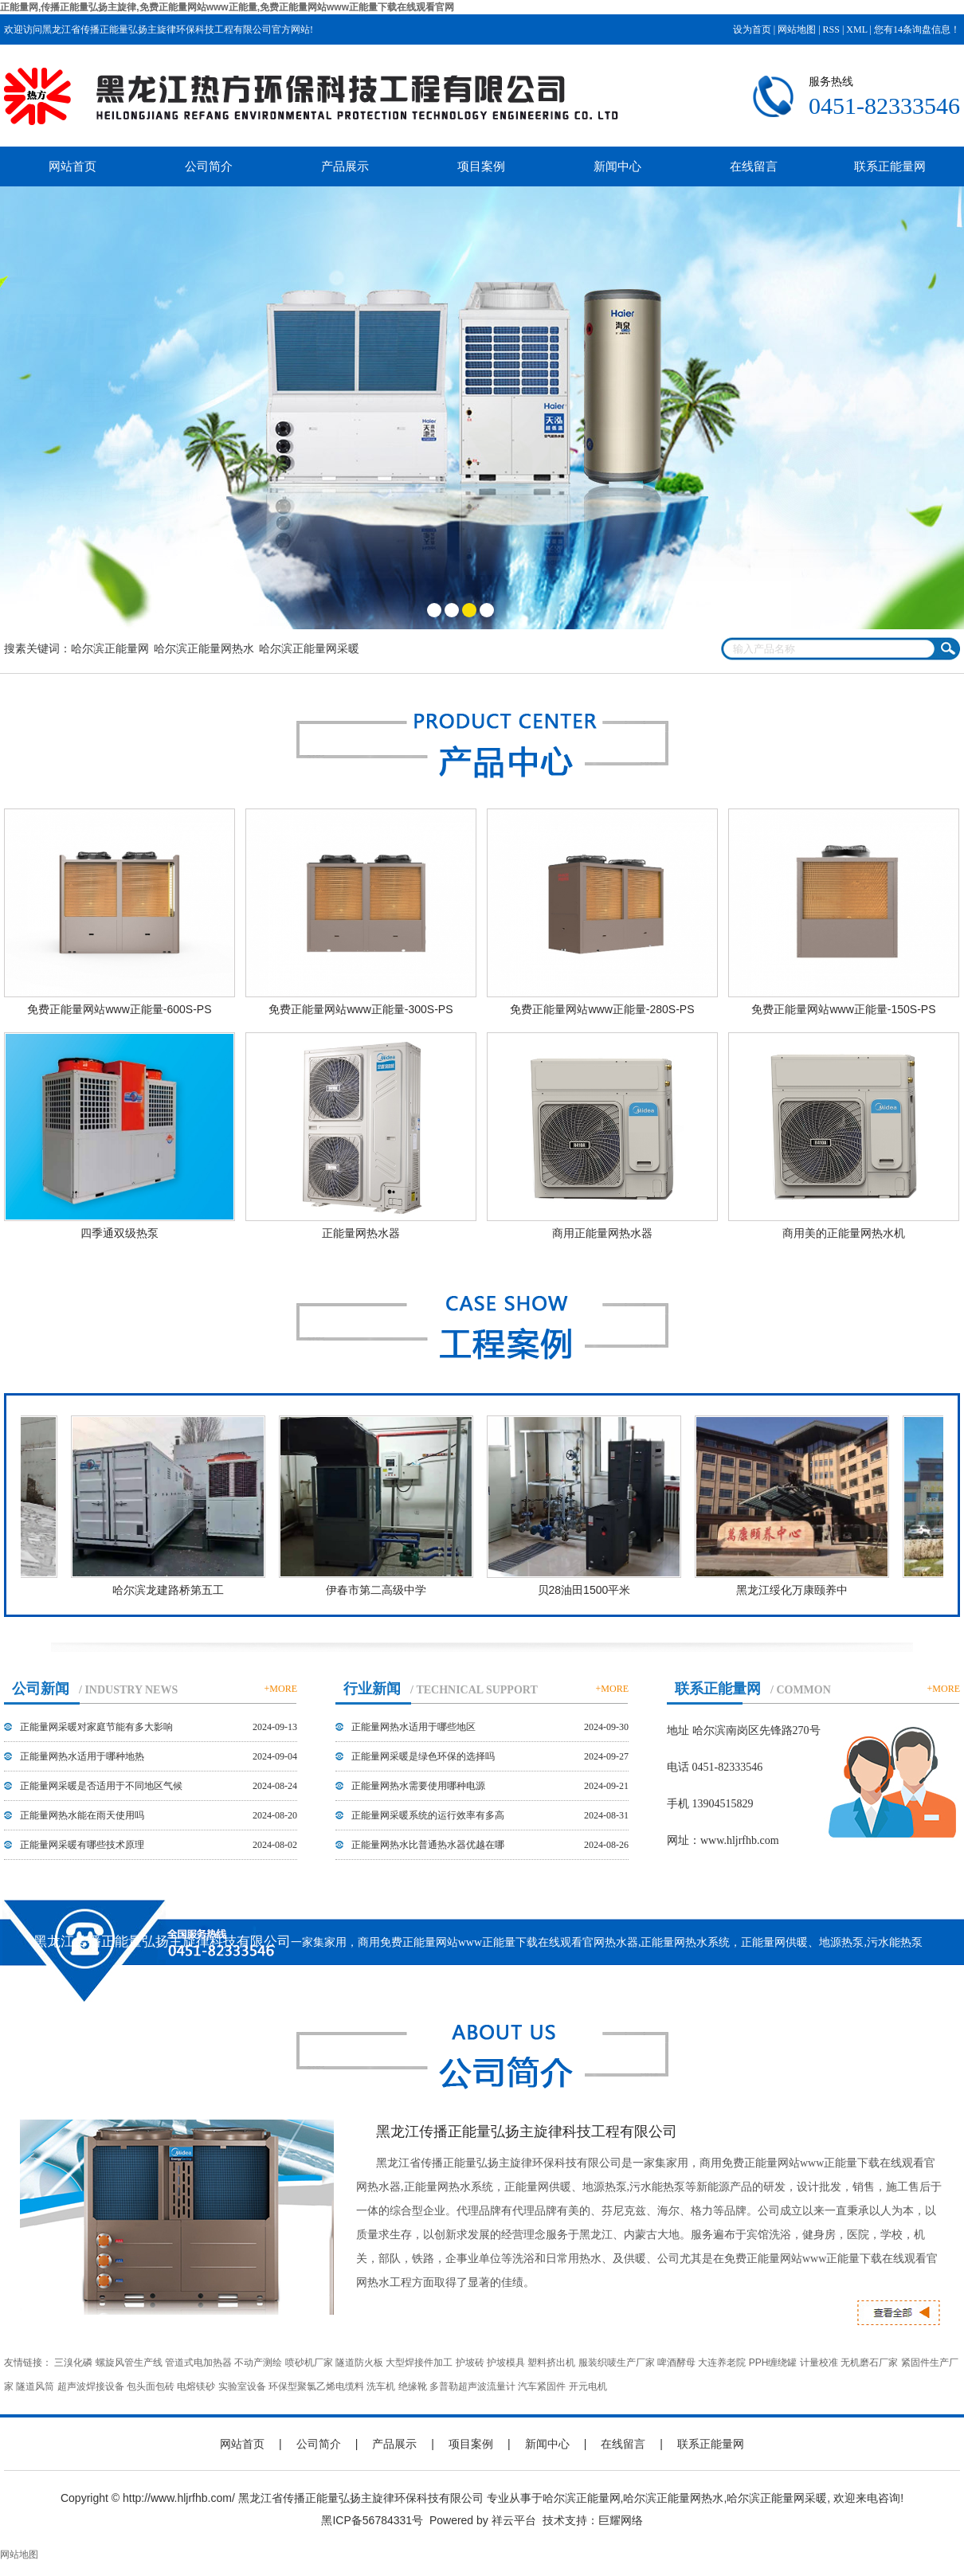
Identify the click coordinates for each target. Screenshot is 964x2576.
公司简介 (209, 166)
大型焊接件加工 (419, 2362)
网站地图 (797, 29)
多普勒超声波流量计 (472, 2386)
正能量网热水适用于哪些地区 (413, 1726)
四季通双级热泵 (119, 1233)
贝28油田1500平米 (587, 1590)
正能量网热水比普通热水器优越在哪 (427, 1844)
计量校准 (819, 2362)
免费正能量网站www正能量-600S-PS (119, 1009)
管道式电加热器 (198, 2362)
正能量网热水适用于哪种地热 (82, 1756)
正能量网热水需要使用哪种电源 (418, 1785)
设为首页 (752, 29)
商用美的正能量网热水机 (843, 1233)
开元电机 (588, 2386)
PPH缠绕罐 (773, 2362)
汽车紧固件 (542, 2386)
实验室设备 (242, 2386)
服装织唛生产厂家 (616, 2362)
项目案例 (481, 166)
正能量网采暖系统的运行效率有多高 (427, 1815)
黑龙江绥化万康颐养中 (795, 1590)
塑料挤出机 (551, 2362)
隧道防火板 (359, 2362)
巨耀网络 (620, 2520)
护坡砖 (470, 2362)
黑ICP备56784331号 (372, 2520)
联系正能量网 (890, 166)
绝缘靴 (412, 2386)
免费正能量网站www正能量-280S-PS (602, 1009)
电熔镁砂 (196, 2386)
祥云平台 (514, 2520)
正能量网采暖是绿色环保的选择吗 (423, 1756)
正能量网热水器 (361, 1233)
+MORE (281, 1688)
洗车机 (380, 2386)
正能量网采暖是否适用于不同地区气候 (101, 1785)
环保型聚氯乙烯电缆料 (316, 2386)
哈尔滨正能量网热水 (204, 648)
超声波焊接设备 (90, 2386)
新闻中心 (617, 166)
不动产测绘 (258, 2362)
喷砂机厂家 (309, 2362)
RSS (831, 29)
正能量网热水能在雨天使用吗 (82, 1815)
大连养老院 (722, 2362)
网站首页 (72, 166)
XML (856, 29)
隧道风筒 (35, 2386)
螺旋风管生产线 (129, 2362)
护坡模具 (506, 2362)
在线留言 (754, 166)
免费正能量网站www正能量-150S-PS (843, 1009)
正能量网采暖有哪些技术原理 (82, 1844)
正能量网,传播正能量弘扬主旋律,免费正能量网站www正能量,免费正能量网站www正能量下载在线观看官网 (227, 7)
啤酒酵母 (676, 2362)
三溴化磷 (73, 2362)
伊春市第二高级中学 (379, 1590)
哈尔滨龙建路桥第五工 (171, 1590)
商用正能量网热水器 (602, 1233)
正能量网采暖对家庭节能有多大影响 (96, 1726)
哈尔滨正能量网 (110, 648)
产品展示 (345, 166)
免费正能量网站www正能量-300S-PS (360, 1009)
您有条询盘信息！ (917, 29)
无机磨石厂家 (869, 2362)
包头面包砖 (150, 2386)
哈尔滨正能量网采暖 (309, 648)
